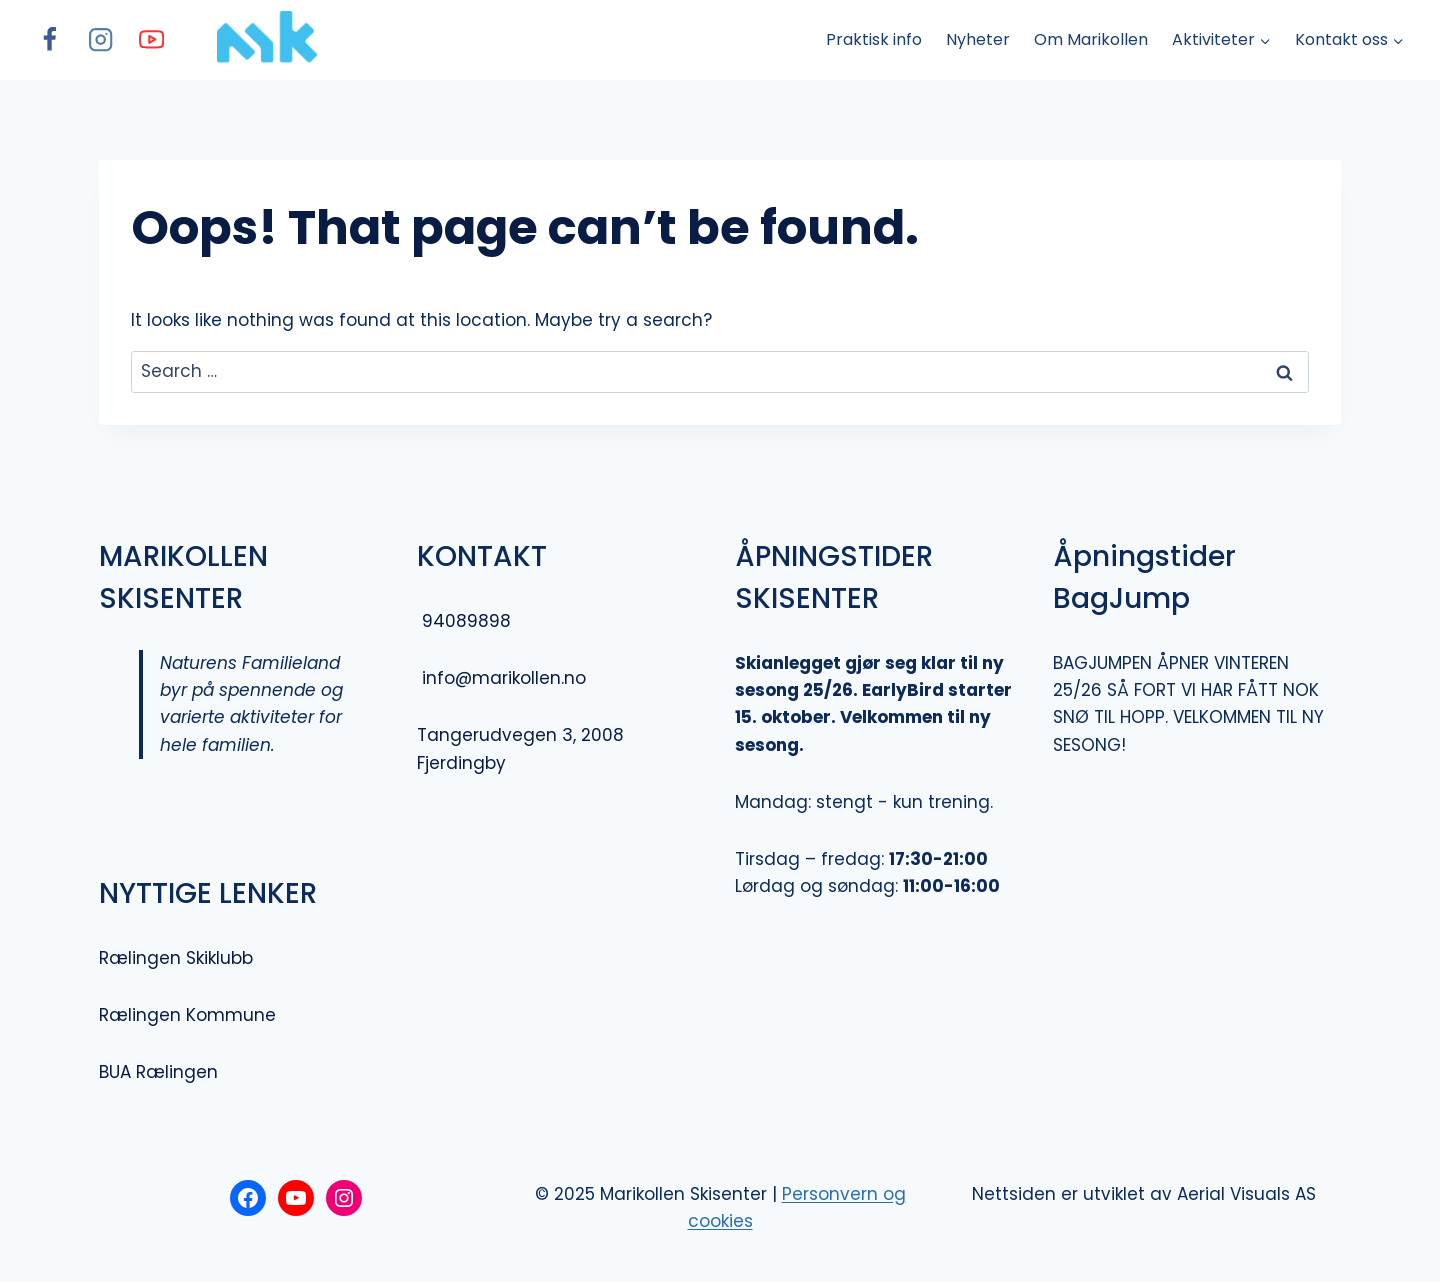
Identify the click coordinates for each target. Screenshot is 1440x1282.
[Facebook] (49, 40)
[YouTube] (151, 40)
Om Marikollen (1091, 39)
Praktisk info (874, 39)
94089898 (466, 621)
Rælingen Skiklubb (176, 958)
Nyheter (978, 39)
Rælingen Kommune (187, 1015)
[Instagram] (100, 40)
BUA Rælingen (158, 1072)
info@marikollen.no (501, 678)
